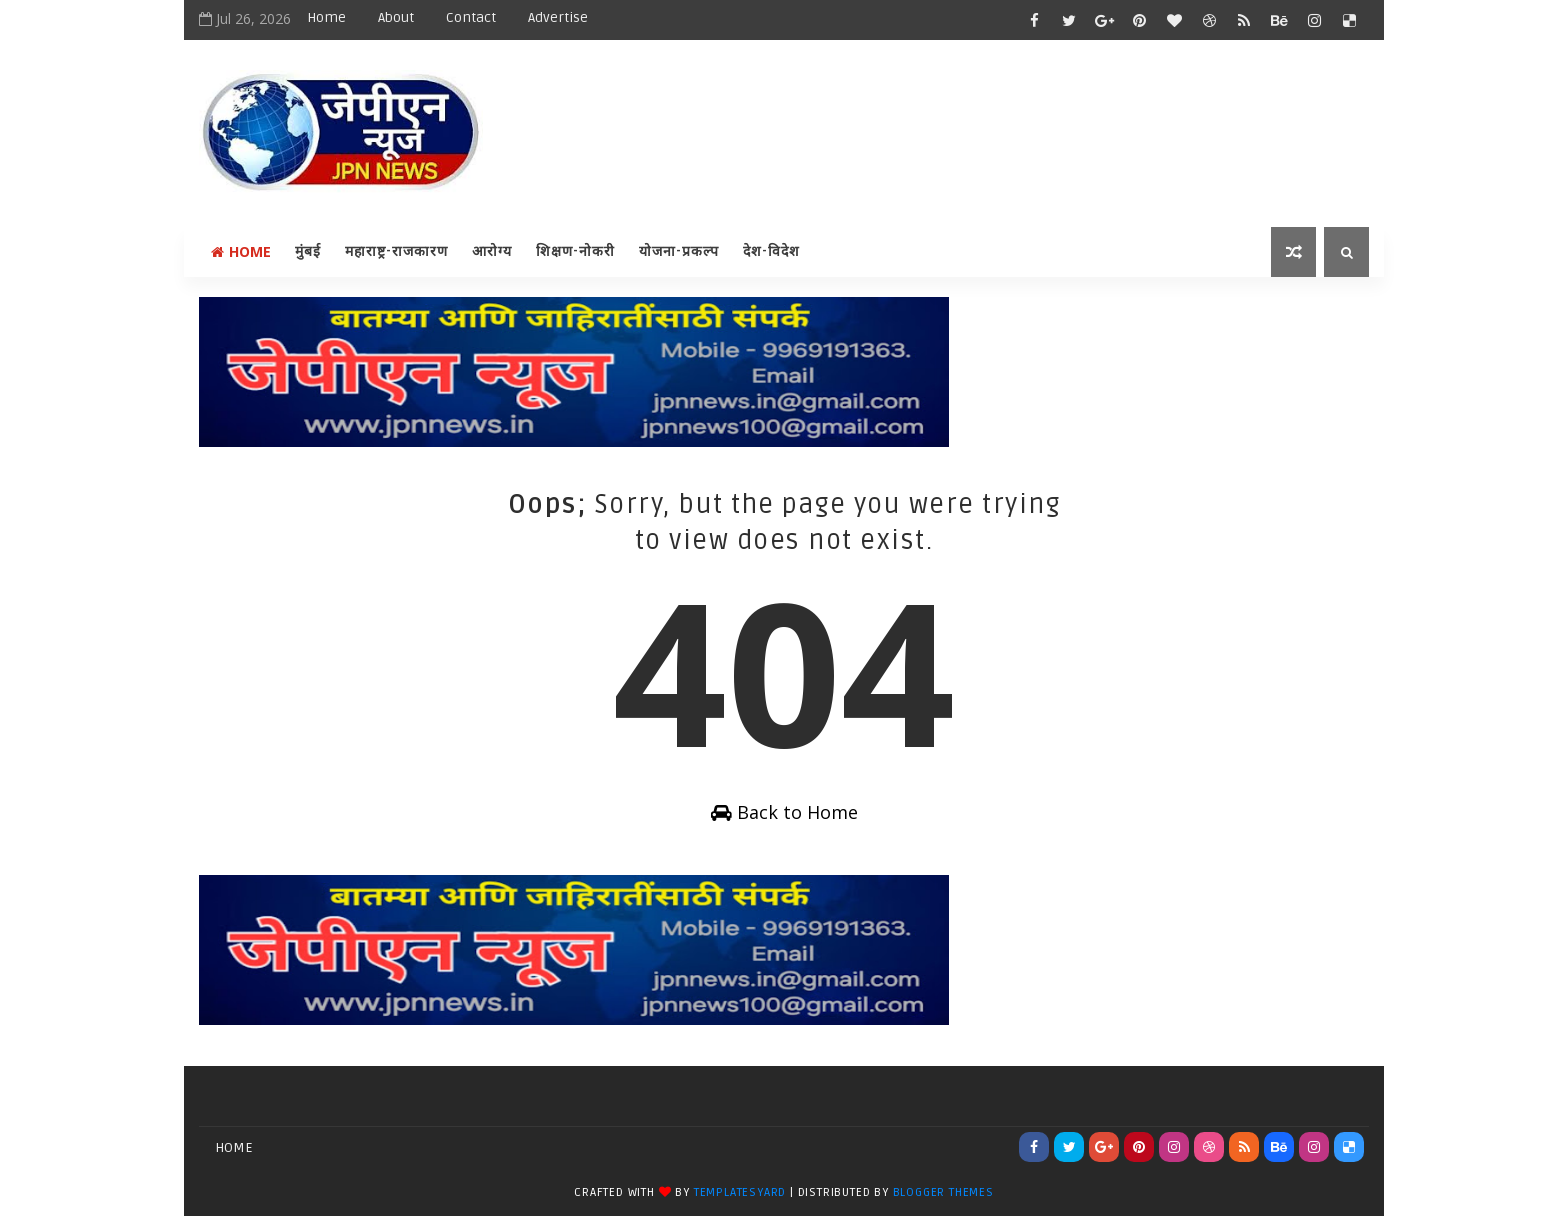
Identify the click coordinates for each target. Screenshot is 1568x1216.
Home (326, 17)
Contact (471, 17)
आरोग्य (492, 251)
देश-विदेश (771, 251)
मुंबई (308, 251)
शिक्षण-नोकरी (575, 251)
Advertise (558, 17)
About (396, 17)
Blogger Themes (943, 1192)
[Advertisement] (1003, 117)
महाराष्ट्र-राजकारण (396, 251)
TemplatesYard (740, 1192)
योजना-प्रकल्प (679, 251)
